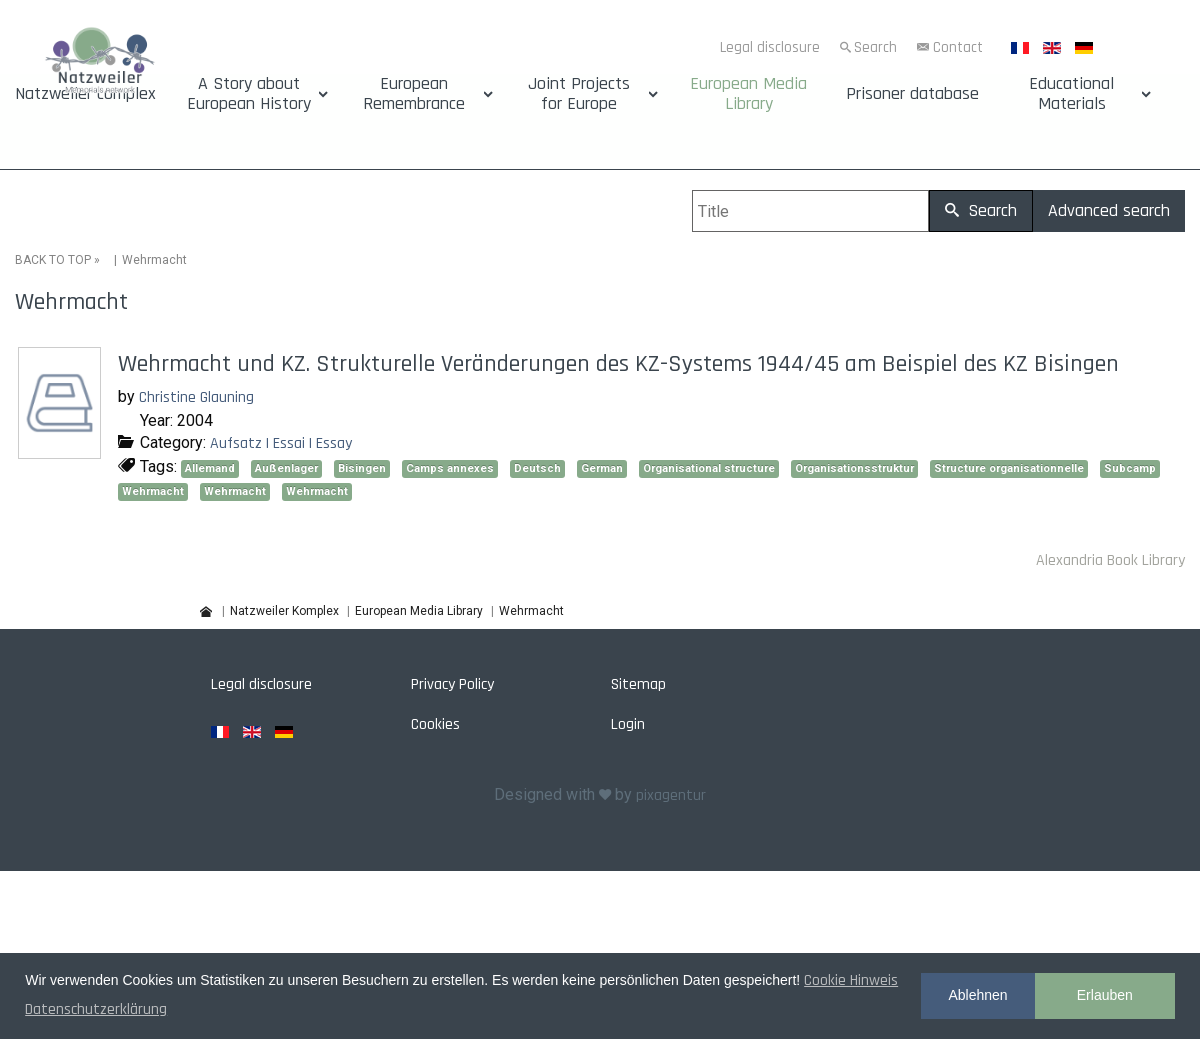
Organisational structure (709, 468)
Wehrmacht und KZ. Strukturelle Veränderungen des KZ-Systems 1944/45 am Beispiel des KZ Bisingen (618, 364)
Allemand (210, 468)
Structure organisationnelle (1009, 468)
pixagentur (671, 795)
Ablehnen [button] (977, 995)
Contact (958, 47)
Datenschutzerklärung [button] (96, 1009)
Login (628, 724)
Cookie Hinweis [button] (851, 980)
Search (875, 47)
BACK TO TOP (53, 260)
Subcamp (1130, 468)
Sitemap (638, 684)
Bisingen (362, 468)
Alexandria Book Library (1110, 560)
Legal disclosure (770, 47)
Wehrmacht (153, 491)
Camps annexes (450, 468)
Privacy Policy (452, 684)
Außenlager (286, 468)
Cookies (435, 724)
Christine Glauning (196, 397)
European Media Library (748, 94)
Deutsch (537, 468)
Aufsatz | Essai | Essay (281, 443)
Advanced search (1109, 210)
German (602, 468)
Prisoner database (912, 94)
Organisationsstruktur (854, 468)
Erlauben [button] (1105, 995)
